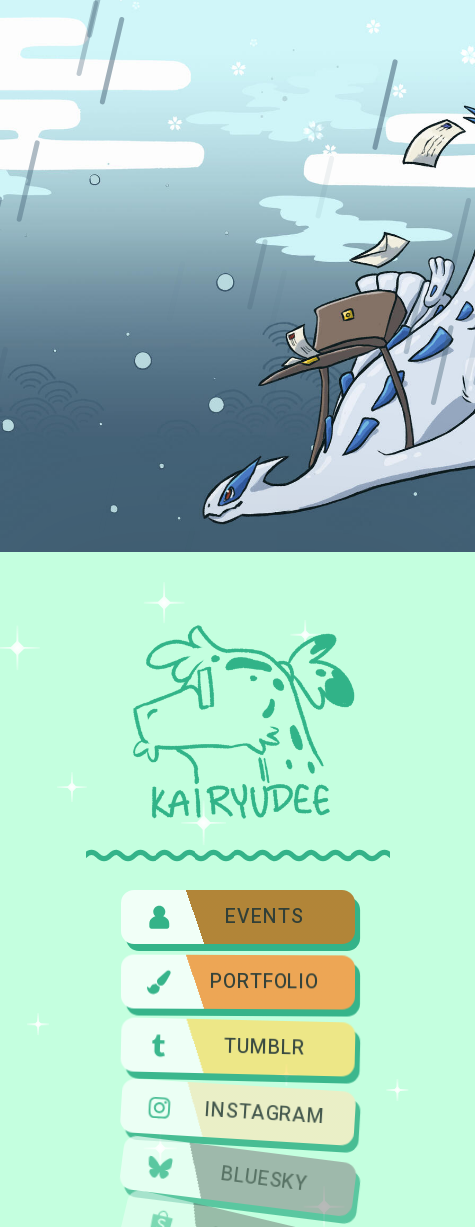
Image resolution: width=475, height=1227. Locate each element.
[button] (237, 916)
